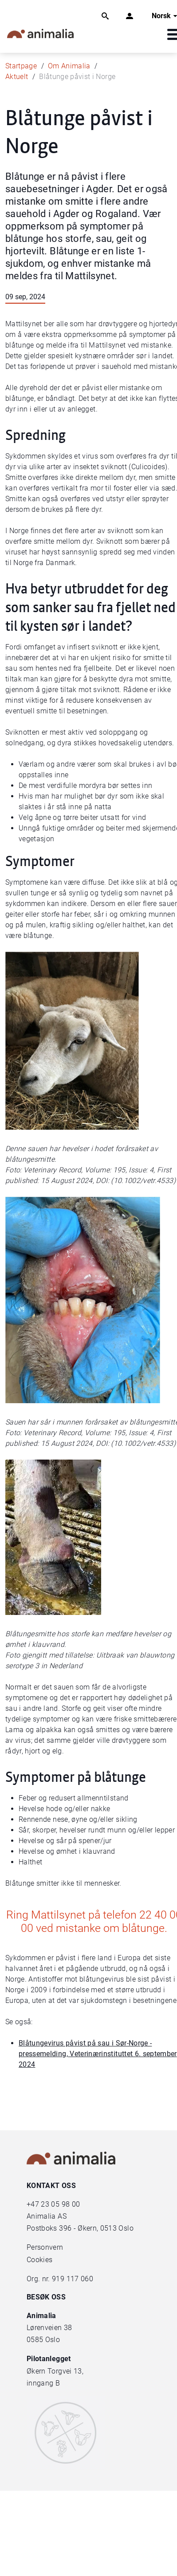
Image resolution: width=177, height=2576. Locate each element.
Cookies (39, 2259)
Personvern (45, 2247)
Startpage (21, 66)
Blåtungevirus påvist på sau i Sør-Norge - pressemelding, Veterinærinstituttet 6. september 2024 (98, 2054)
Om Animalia (69, 66)
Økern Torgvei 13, (56, 2371)
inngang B (43, 2383)
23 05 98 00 (60, 2204)
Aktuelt (16, 76)
